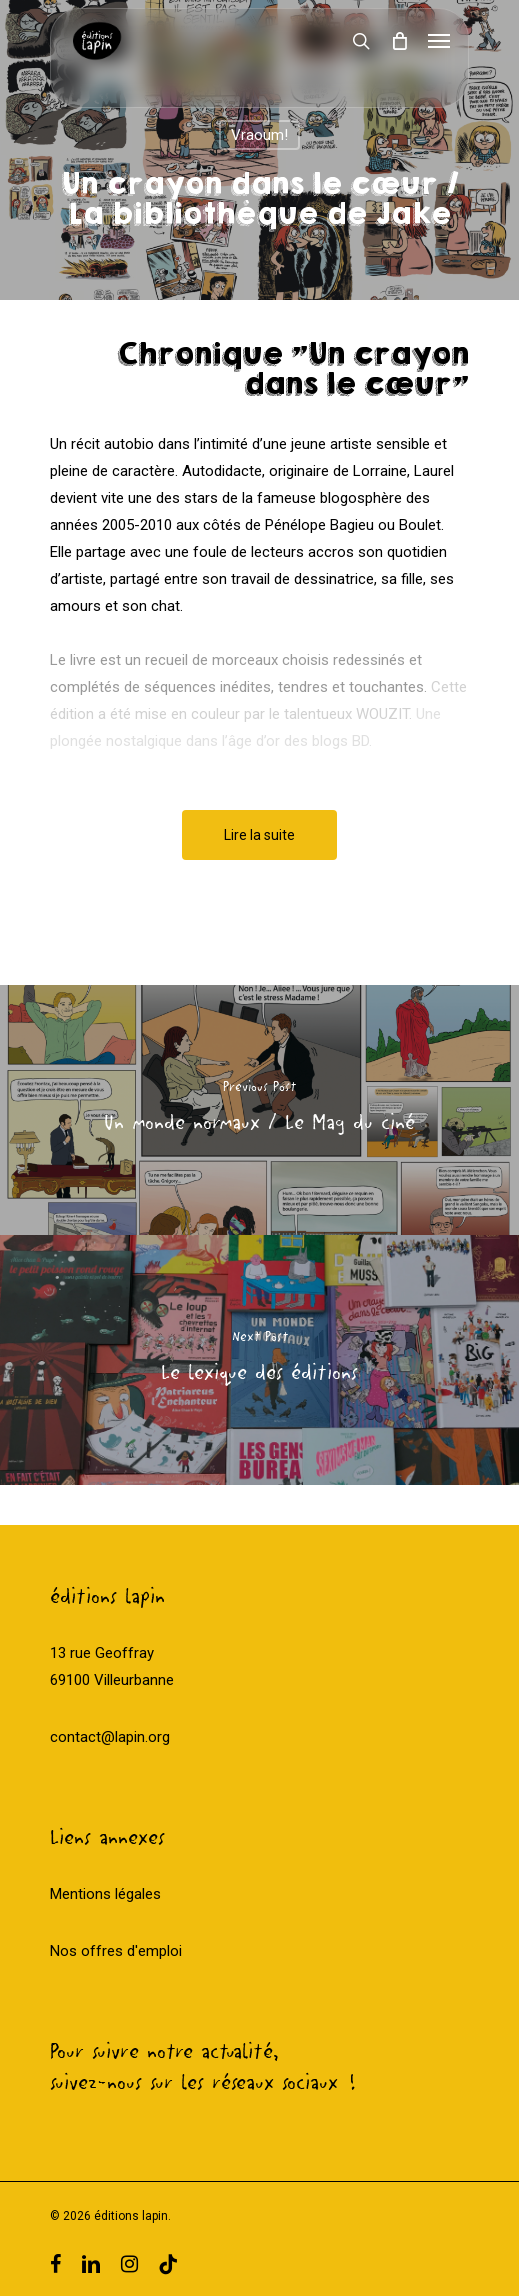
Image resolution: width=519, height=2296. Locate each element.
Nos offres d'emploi (116, 1951)
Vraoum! (259, 135)
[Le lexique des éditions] (259, 1360)
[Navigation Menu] (439, 41)
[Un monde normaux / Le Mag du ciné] (259, 1110)
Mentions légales (105, 1894)
